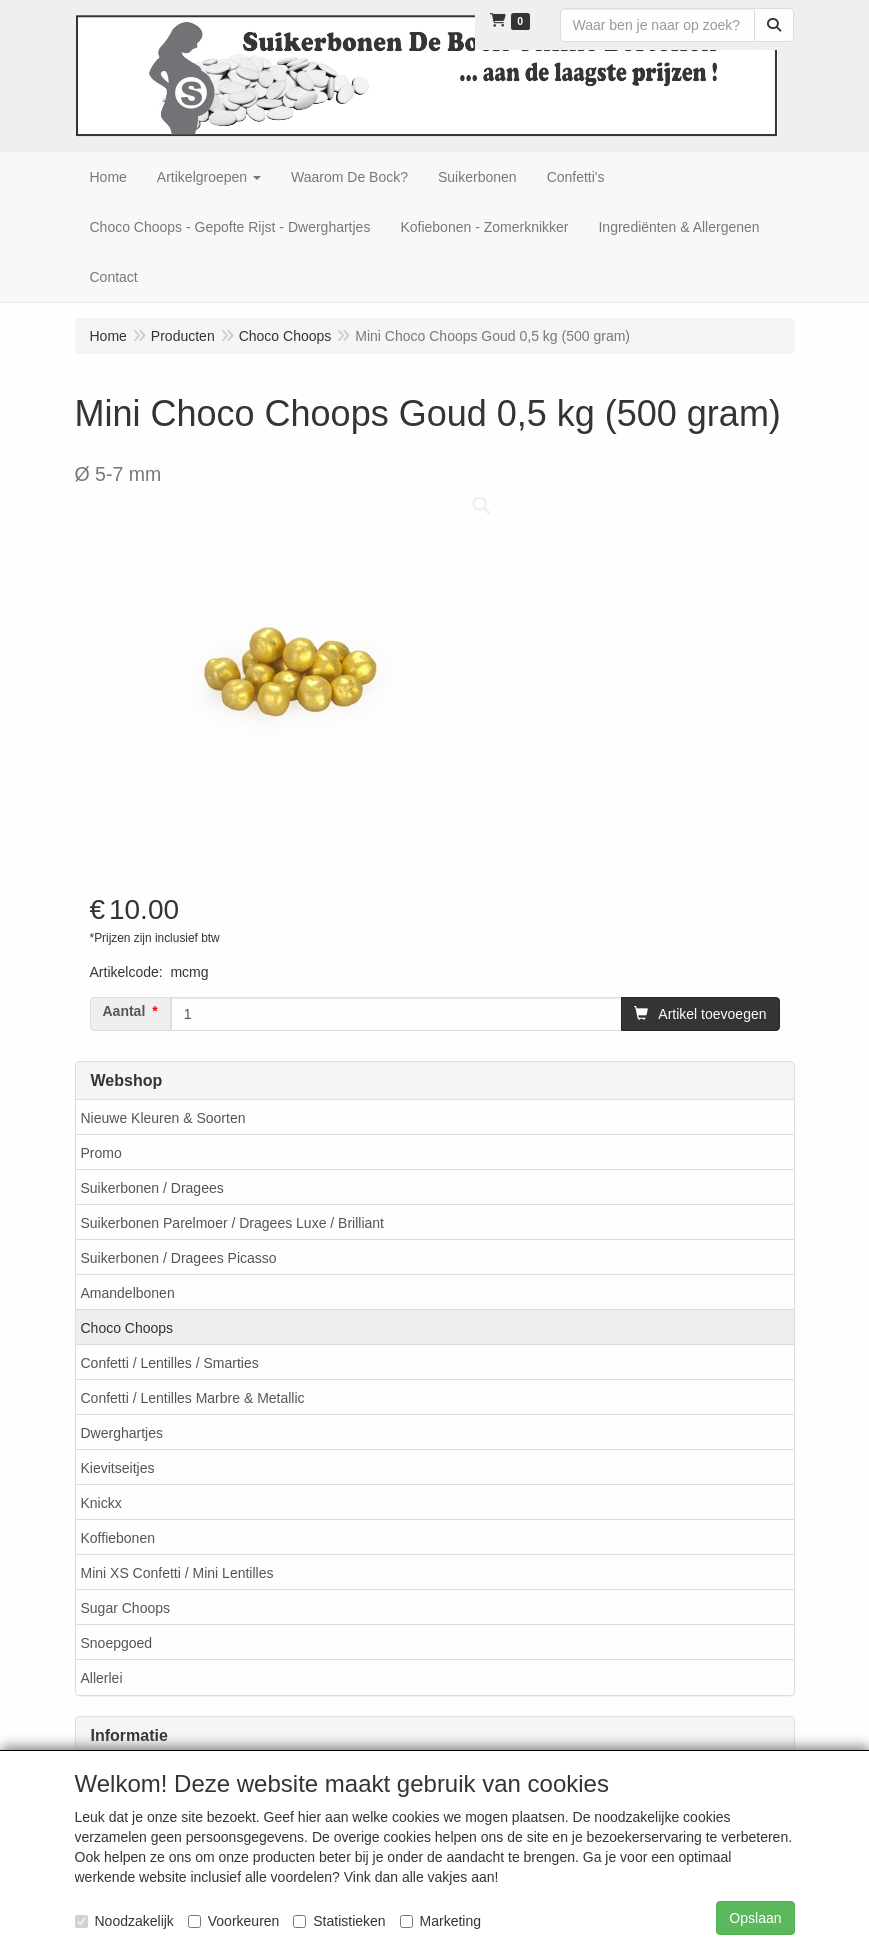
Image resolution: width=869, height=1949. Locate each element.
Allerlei (102, 1678)
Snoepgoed (117, 1643)
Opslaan (755, 1918)
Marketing (440, 1921)
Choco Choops (127, 1328)
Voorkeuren (234, 1921)
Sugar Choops (126, 1608)
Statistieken (339, 1921)
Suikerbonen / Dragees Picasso (179, 1258)
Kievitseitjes (118, 1468)
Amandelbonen (128, 1293)
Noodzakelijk (124, 1921)
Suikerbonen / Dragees (152, 1188)
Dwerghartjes (122, 1433)
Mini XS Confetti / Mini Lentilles (177, 1573)
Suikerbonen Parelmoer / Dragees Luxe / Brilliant (233, 1223)
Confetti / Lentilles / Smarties (170, 1363)
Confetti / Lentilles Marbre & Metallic (193, 1398)
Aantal (124, 1011)
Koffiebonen (118, 1538)
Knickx (101, 1503)
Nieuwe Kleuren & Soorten (163, 1118)
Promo (101, 1153)
